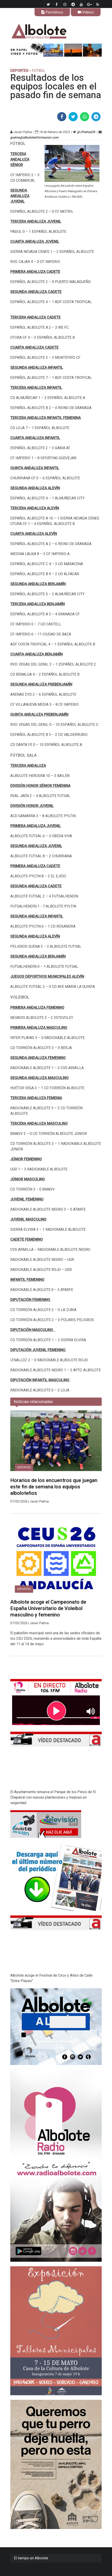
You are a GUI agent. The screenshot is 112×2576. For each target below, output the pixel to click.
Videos (86, 12)
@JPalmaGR (86, 132)
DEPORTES (19, 70)
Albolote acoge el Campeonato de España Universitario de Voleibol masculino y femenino (48, 1608)
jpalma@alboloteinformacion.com (34, 137)
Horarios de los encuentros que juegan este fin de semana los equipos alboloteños (53, 1486)
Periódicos (52, 12)
